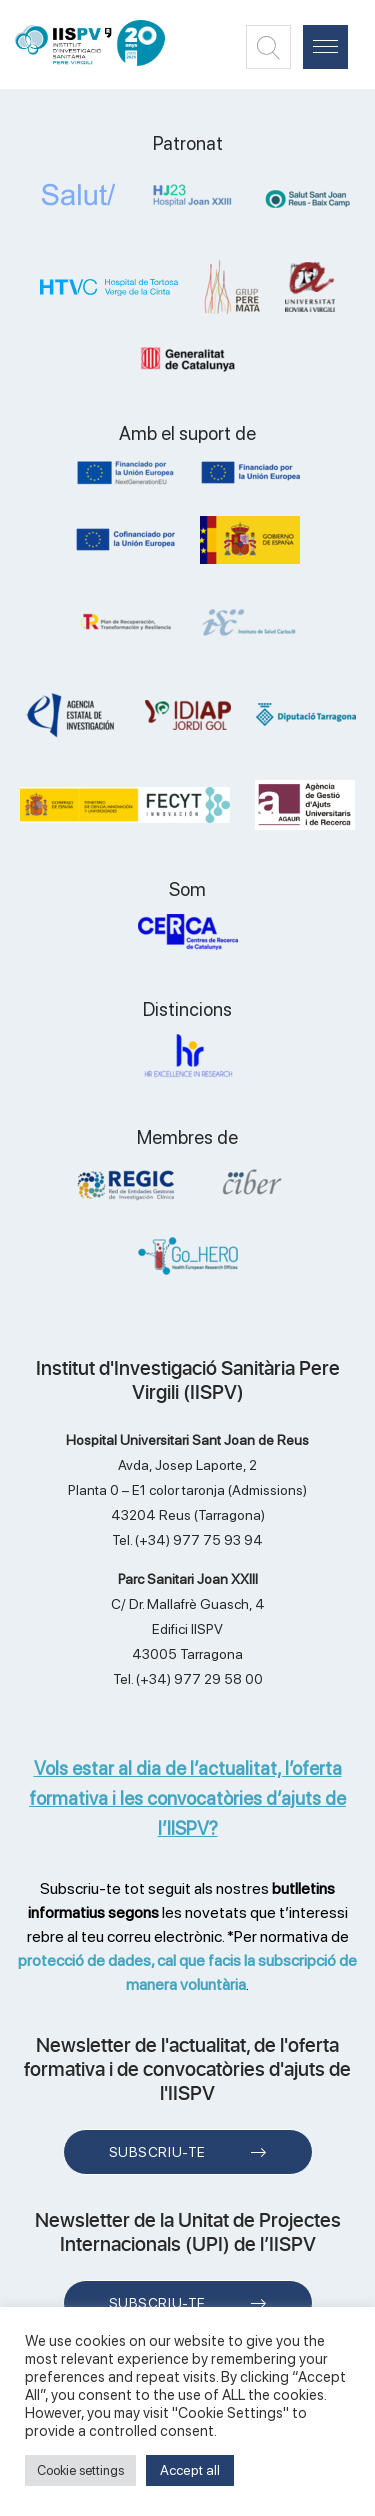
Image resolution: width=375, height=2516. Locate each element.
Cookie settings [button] (80, 2470)
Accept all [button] (190, 2470)
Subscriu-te (157, 2152)
